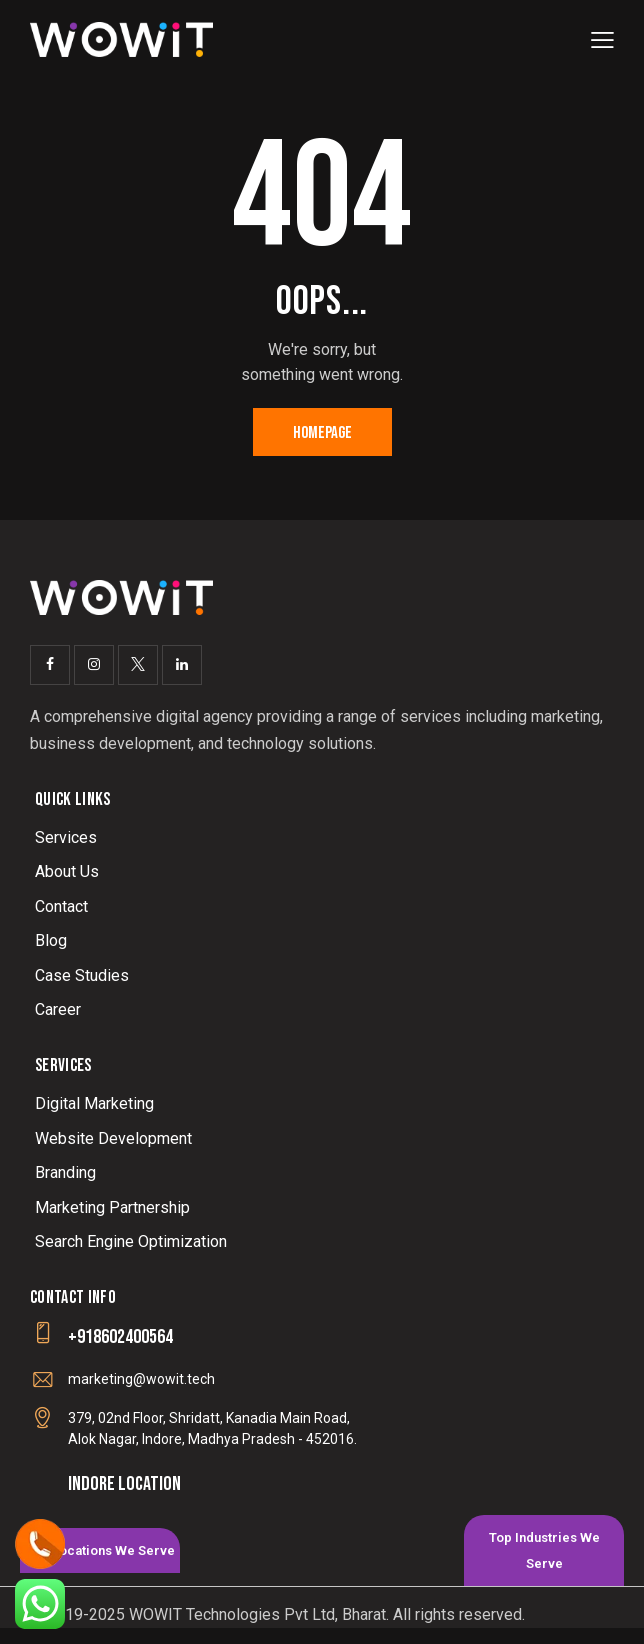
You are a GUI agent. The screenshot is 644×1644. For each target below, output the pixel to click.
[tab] (100, 1550)
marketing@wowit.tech (141, 1379)
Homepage (322, 433)
